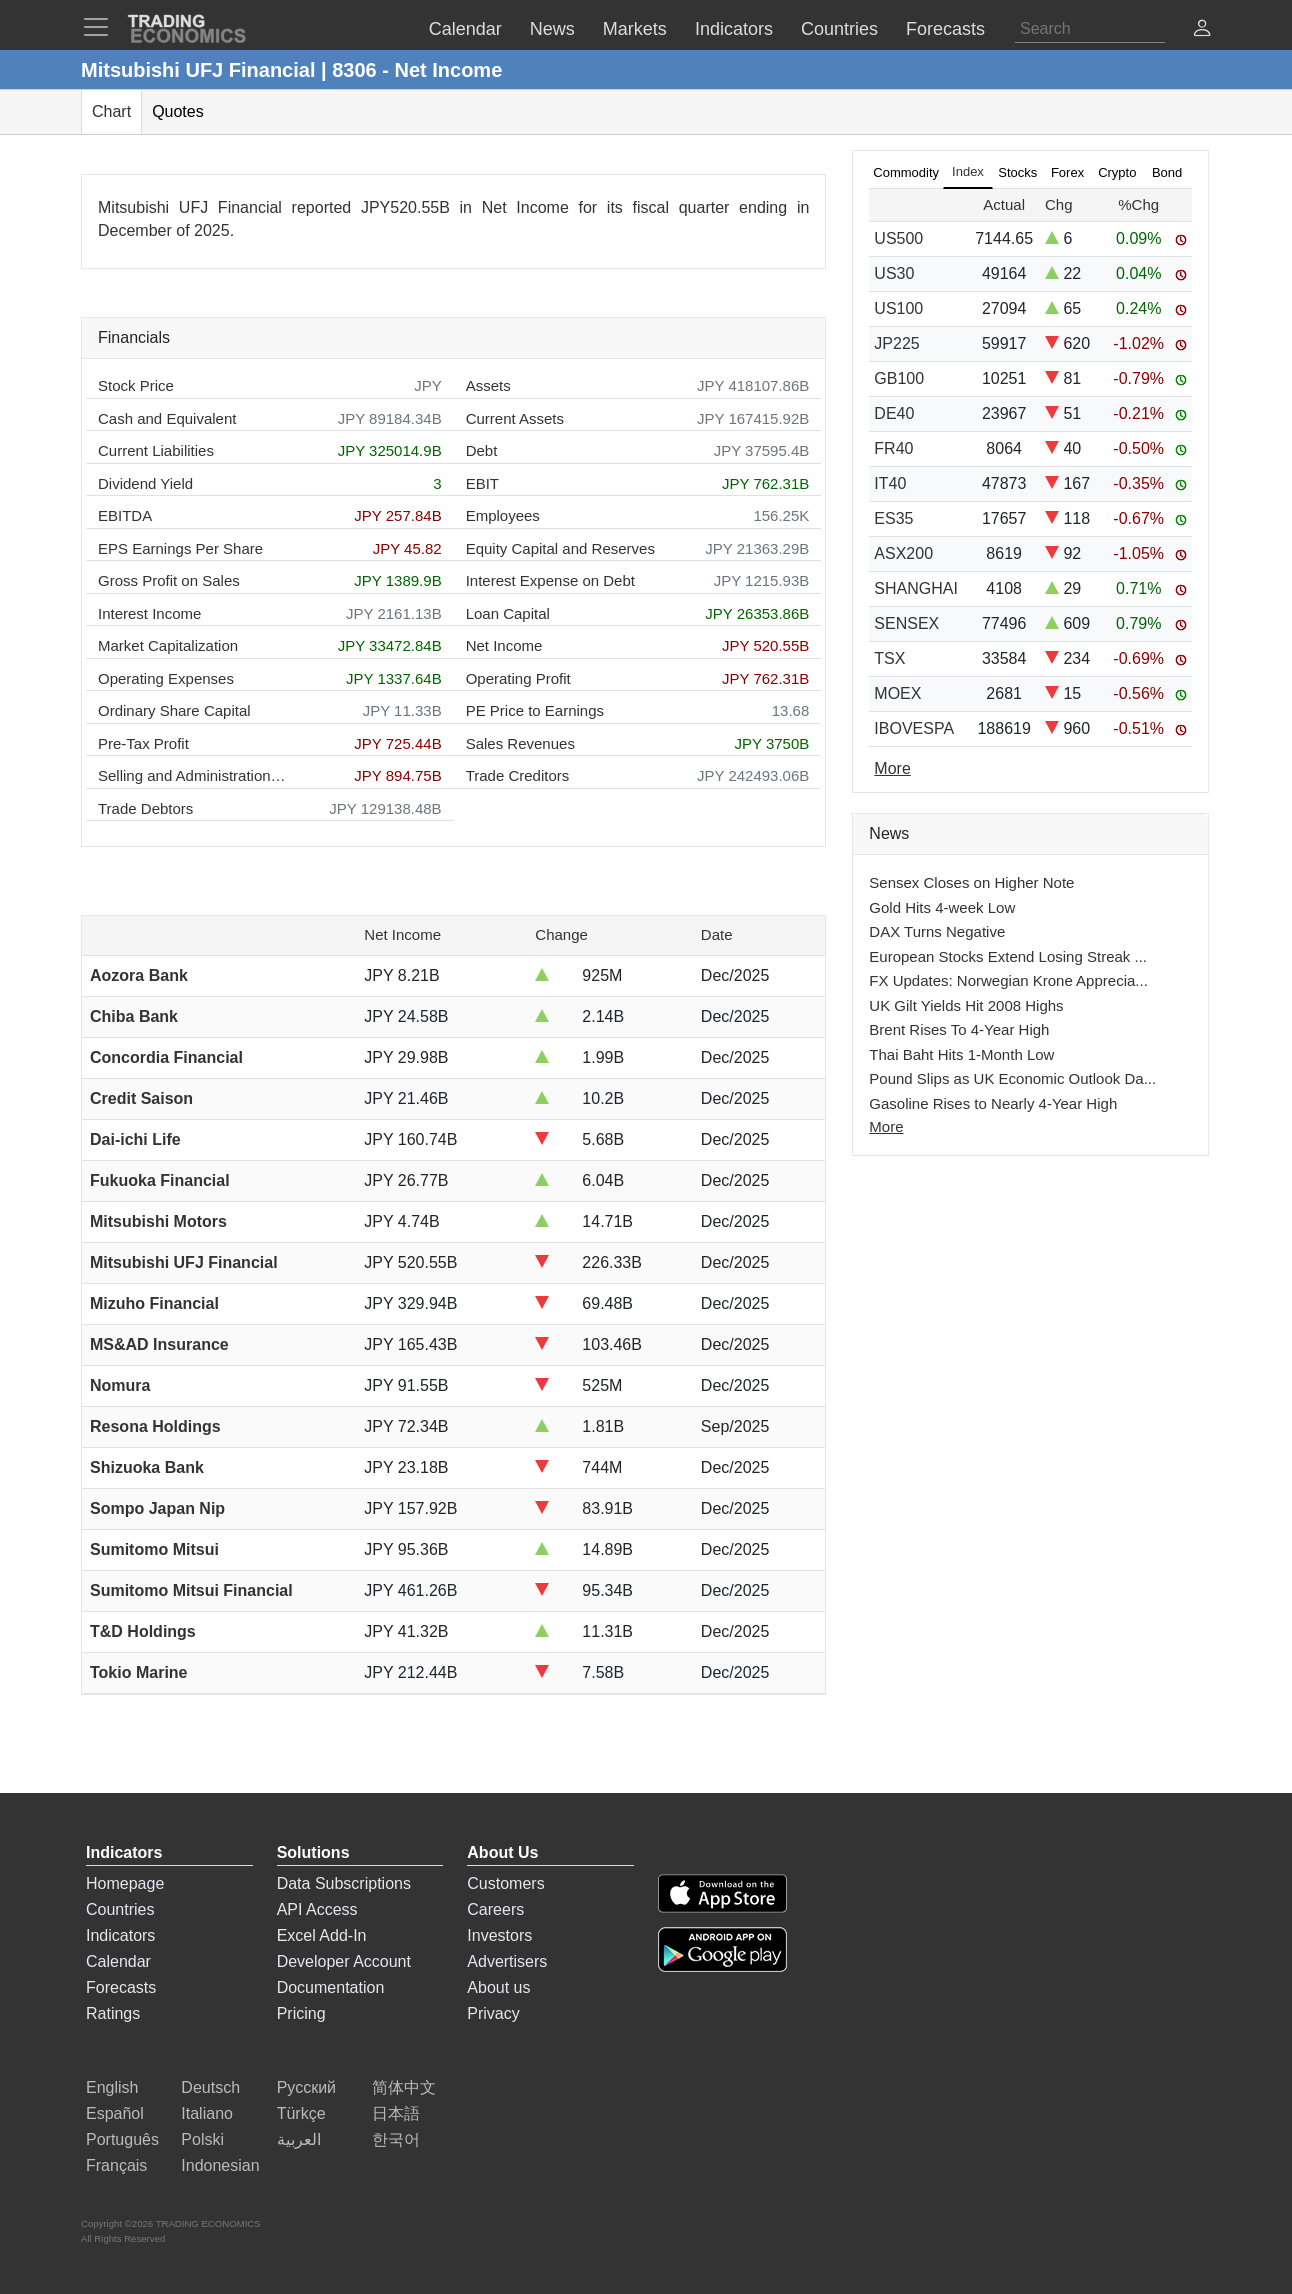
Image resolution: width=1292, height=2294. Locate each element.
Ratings (113, 2013)
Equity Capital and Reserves (560, 548)
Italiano (207, 2113)
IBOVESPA (914, 728)
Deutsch (210, 2087)
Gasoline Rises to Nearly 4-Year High (993, 1103)
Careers (495, 1909)
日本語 (396, 2113)
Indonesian (220, 2165)
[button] (1202, 30)
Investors (499, 1935)
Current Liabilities (156, 450)
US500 (898, 238)
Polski (202, 2139)
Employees (503, 515)
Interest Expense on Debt (550, 580)
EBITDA (125, 515)
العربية (299, 2139)
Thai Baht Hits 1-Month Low (961, 1054)
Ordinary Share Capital (174, 710)
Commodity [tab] (906, 172)
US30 (894, 273)
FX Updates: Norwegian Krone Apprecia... (1008, 980)
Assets (488, 385)
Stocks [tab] (1017, 172)
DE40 (894, 413)
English (112, 2087)
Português (122, 2139)
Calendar (118, 1961)
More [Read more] (892, 768)
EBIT (482, 483)
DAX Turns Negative (937, 931)
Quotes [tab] (178, 111)
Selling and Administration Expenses (193, 775)
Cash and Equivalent (167, 418)
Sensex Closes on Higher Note (971, 882)
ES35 (893, 518)
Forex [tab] (1067, 172)
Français (116, 2165)
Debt (482, 450)
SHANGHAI (916, 588)
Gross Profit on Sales (169, 580)
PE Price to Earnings (535, 710)
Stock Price (136, 385)
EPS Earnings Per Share (180, 548)
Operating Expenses (166, 678)
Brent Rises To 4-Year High (959, 1029)
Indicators (120, 1935)
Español (115, 2113)
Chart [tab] (111, 111)
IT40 (890, 483)
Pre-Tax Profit (143, 743)
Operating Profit (518, 678)
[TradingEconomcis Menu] (102, 27)
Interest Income (149, 613)
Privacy (493, 2013)
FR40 (893, 448)
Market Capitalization (168, 645)
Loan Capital (508, 613)
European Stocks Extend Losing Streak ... (1008, 956)
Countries (120, 1909)
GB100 (899, 378)
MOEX (897, 693)
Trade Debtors (145, 808)
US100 (898, 308)
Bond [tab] (1167, 172)
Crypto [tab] (1117, 172)
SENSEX (906, 623)
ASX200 (903, 553)
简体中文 (404, 2087)
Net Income (504, 645)
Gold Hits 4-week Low (942, 907)
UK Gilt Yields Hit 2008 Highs (966, 1005)
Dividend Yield (145, 483)
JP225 (896, 343)
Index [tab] (968, 171)
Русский (306, 2087)
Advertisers (507, 1961)
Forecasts (121, 1987)
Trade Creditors (518, 775)
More (886, 1126)
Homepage (125, 1883)
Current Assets (515, 418)
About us (498, 1987)
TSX (889, 658)
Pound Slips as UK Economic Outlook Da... (1012, 1078)
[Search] (1090, 29)
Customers (505, 1883)
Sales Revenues (520, 743)
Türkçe (301, 2113)
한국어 (396, 2139)
